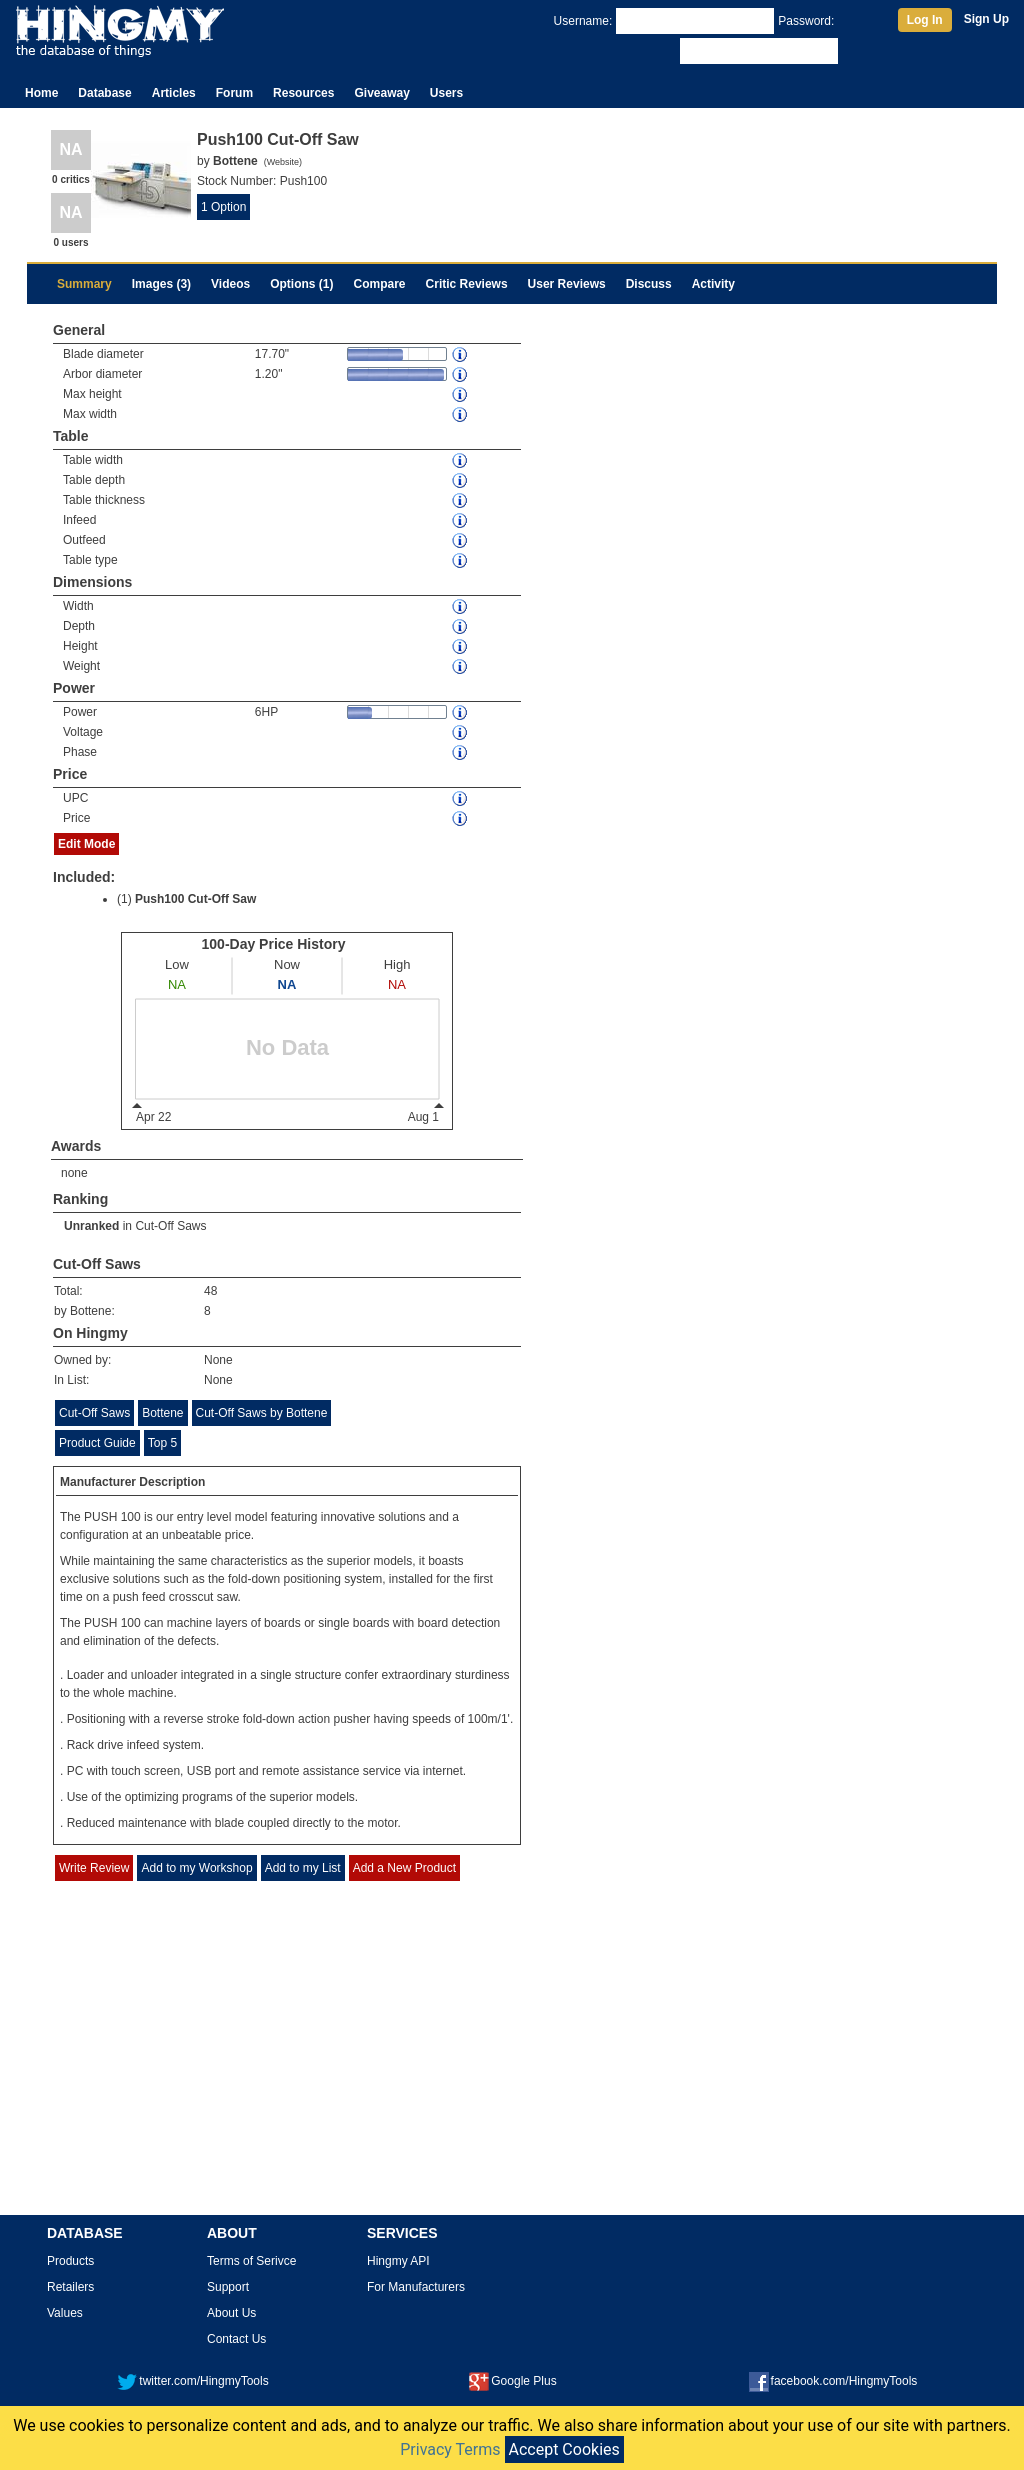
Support (228, 2287)
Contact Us (236, 2339)
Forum (234, 93)
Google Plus (512, 2381)
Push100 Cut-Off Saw (195, 899)
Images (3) (161, 284)
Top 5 (162, 1443)
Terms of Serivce (251, 2261)
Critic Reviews (467, 284)
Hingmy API (398, 2261)
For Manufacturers (416, 2287)
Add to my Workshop (196, 1868)
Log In (925, 20)
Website (283, 162)
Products (70, 2261)
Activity (713, 284)
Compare (380, 284)
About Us (231, 2313)
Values (65, 2313)
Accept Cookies (564, 2449)
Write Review (94, 1868)
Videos (230, 284)
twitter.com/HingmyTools (192, 2381)
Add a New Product (404, 1868)
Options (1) (301, 284)
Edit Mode (86, 844)
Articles (174, 93)
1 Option (223, 207)
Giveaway (381, 93)
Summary (84, 284)
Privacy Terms (450, 2449)
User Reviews (567, 284)
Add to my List (303, 1868)
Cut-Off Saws (170, 1226)
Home (41, 93)
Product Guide (97, 1443)
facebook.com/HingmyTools (833, 2381)
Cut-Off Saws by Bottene (262, 1413)
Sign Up (986, 19)
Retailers (70, 2287)
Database (104, 93)
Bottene (162, 1413)
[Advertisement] (512, 2063)
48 (210, 1291)
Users (446, 93)
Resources (303, 93)
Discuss (649, 284)
